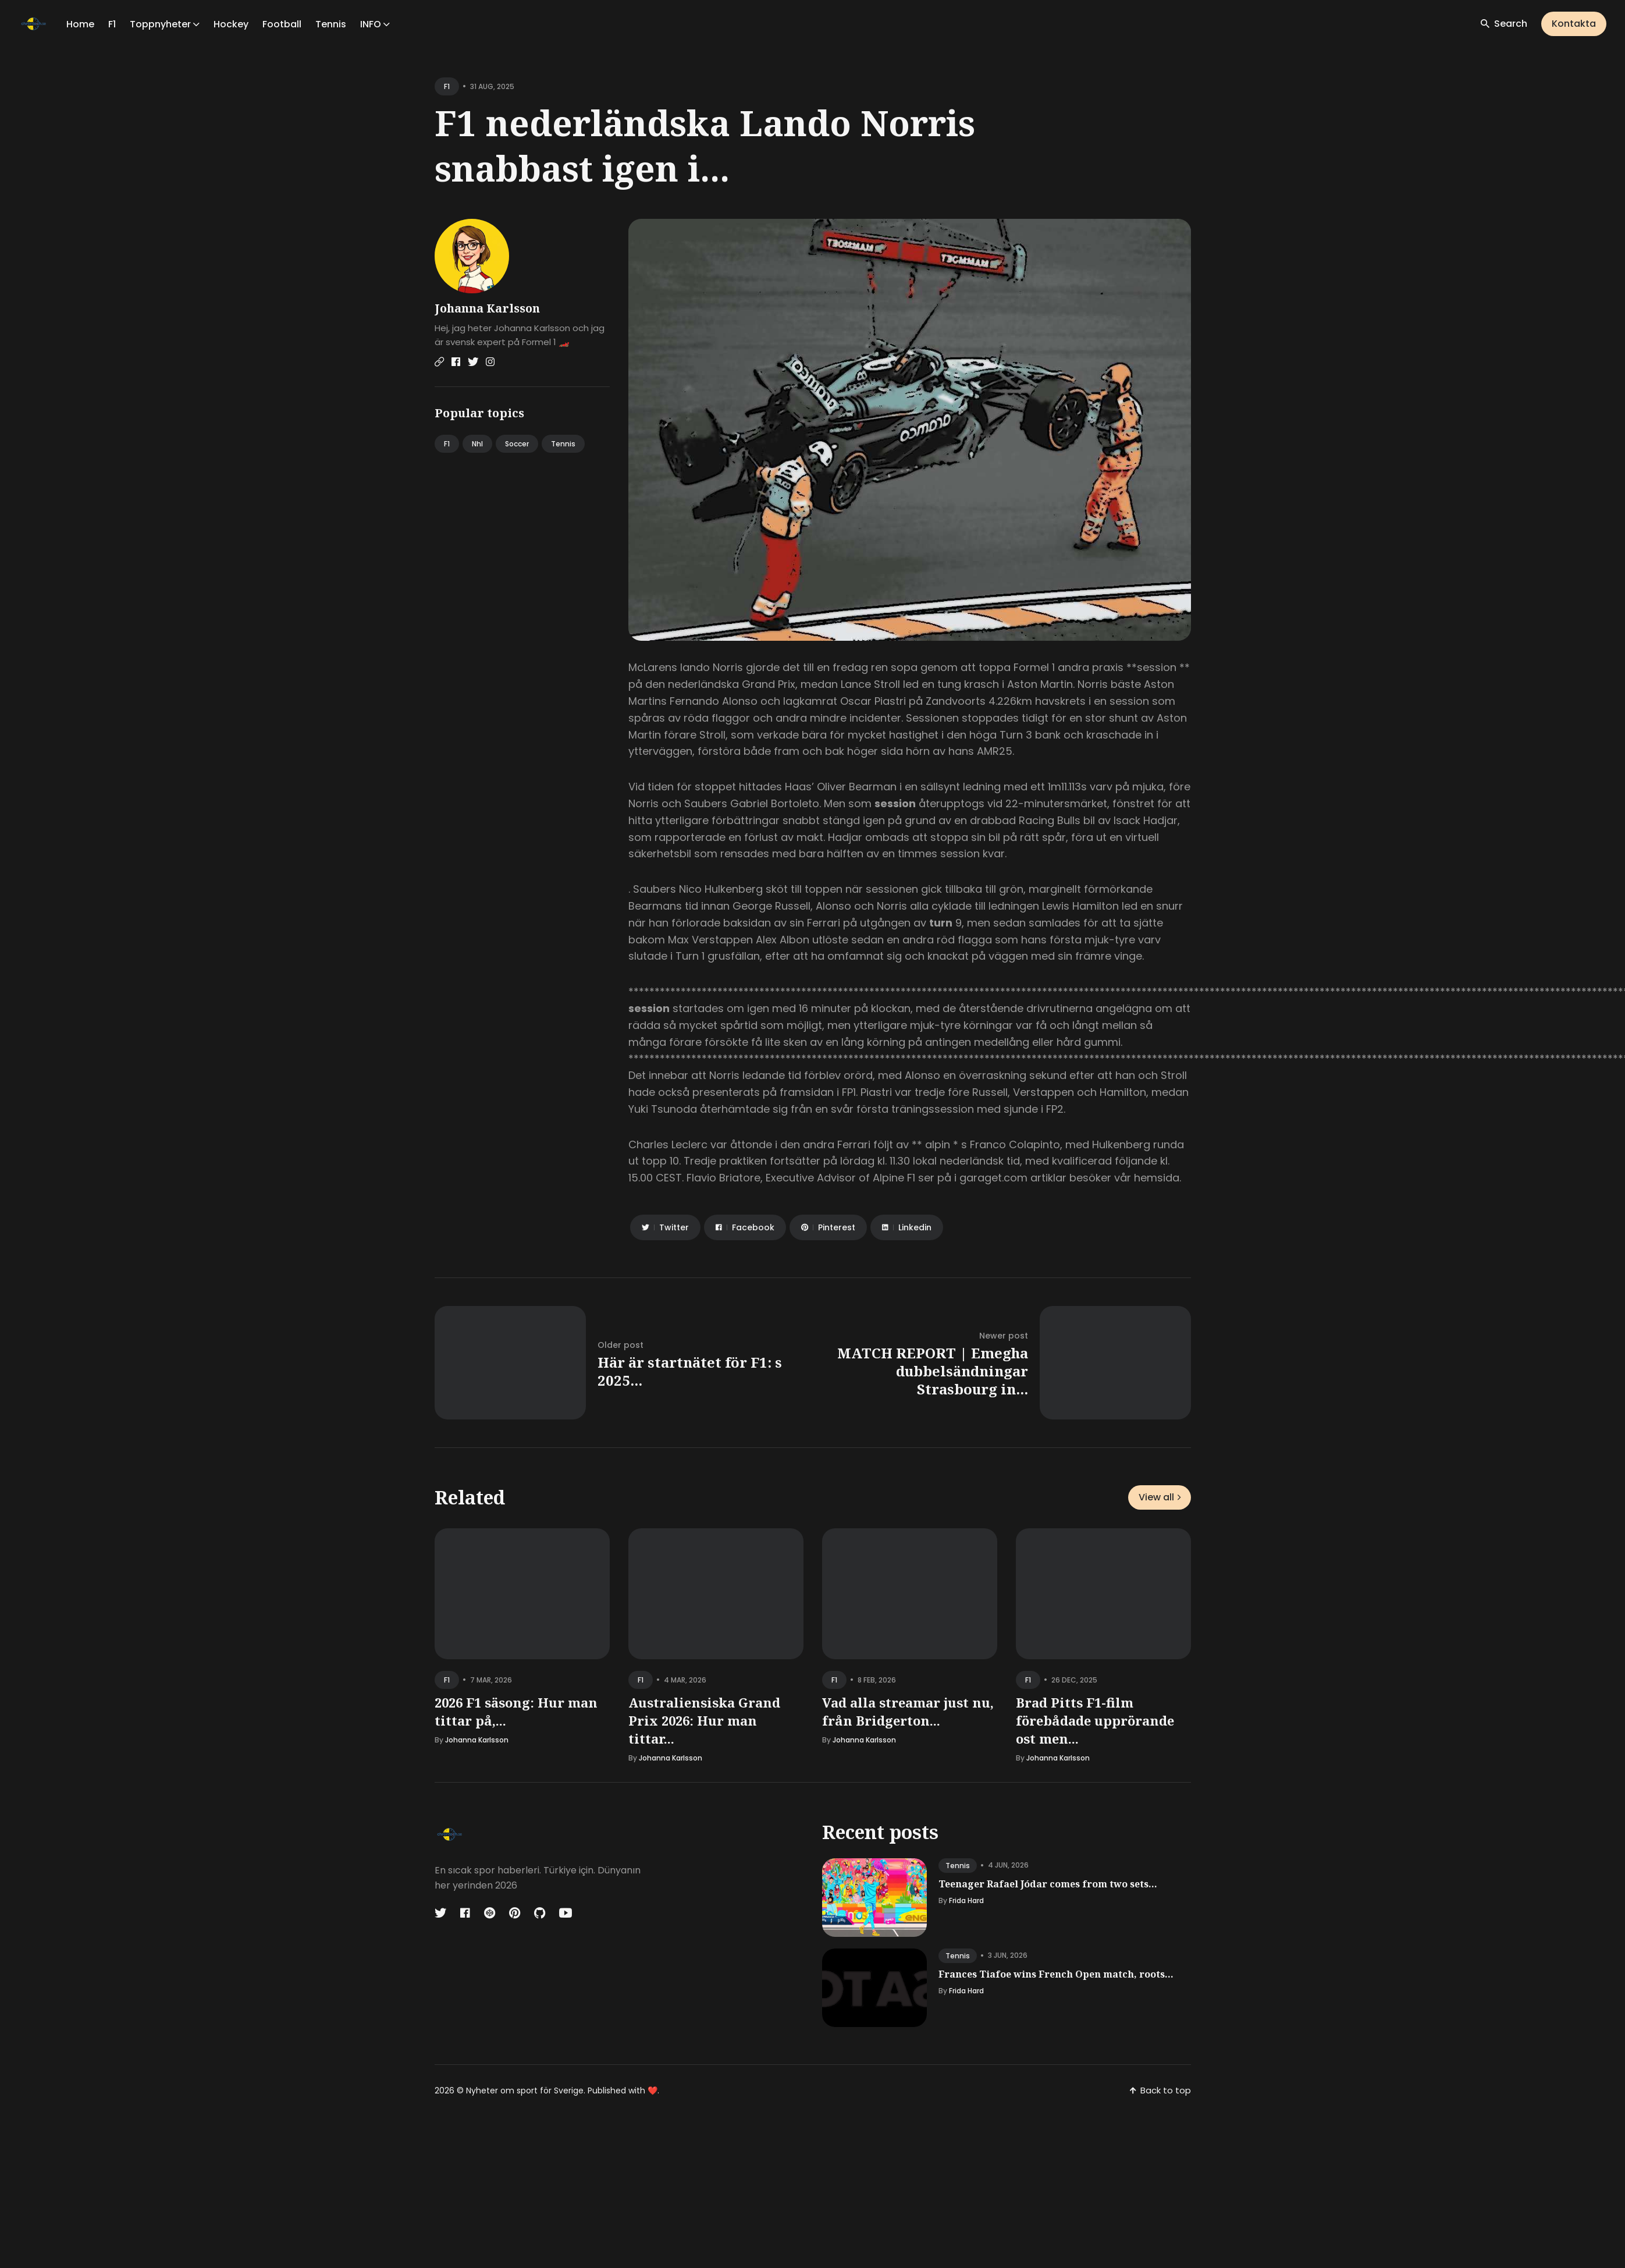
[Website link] (439, 362)
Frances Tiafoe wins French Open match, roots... (1056, 1974)
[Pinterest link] (514, 1913)
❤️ (652, 2090)
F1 (112, 24)
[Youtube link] (565, 1913)
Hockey (231, 24)
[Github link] (539, 1913)
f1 (447, 86)
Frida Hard (966, 1900)
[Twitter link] (473, 362)
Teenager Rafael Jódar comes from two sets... (1047, 1883)
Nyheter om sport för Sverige (525, 2090)
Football (281, 24)
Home (80, 24)
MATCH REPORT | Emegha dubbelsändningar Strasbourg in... (932, 1371)
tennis (957, 1866)
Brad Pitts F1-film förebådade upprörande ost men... (1095, 1720)
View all (1159, 1497)
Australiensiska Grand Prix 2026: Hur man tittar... (704, 1720)
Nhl (477, 444)
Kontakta (1574, 23)
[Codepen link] (489, 1913)
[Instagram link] (490, 362)
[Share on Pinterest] (828, 1227)
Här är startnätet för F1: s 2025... (690, 1371)
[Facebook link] (455, 362)
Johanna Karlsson (487, 308)
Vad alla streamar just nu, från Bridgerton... (908, 1711)
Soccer (517, 444)
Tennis (330, 24)
